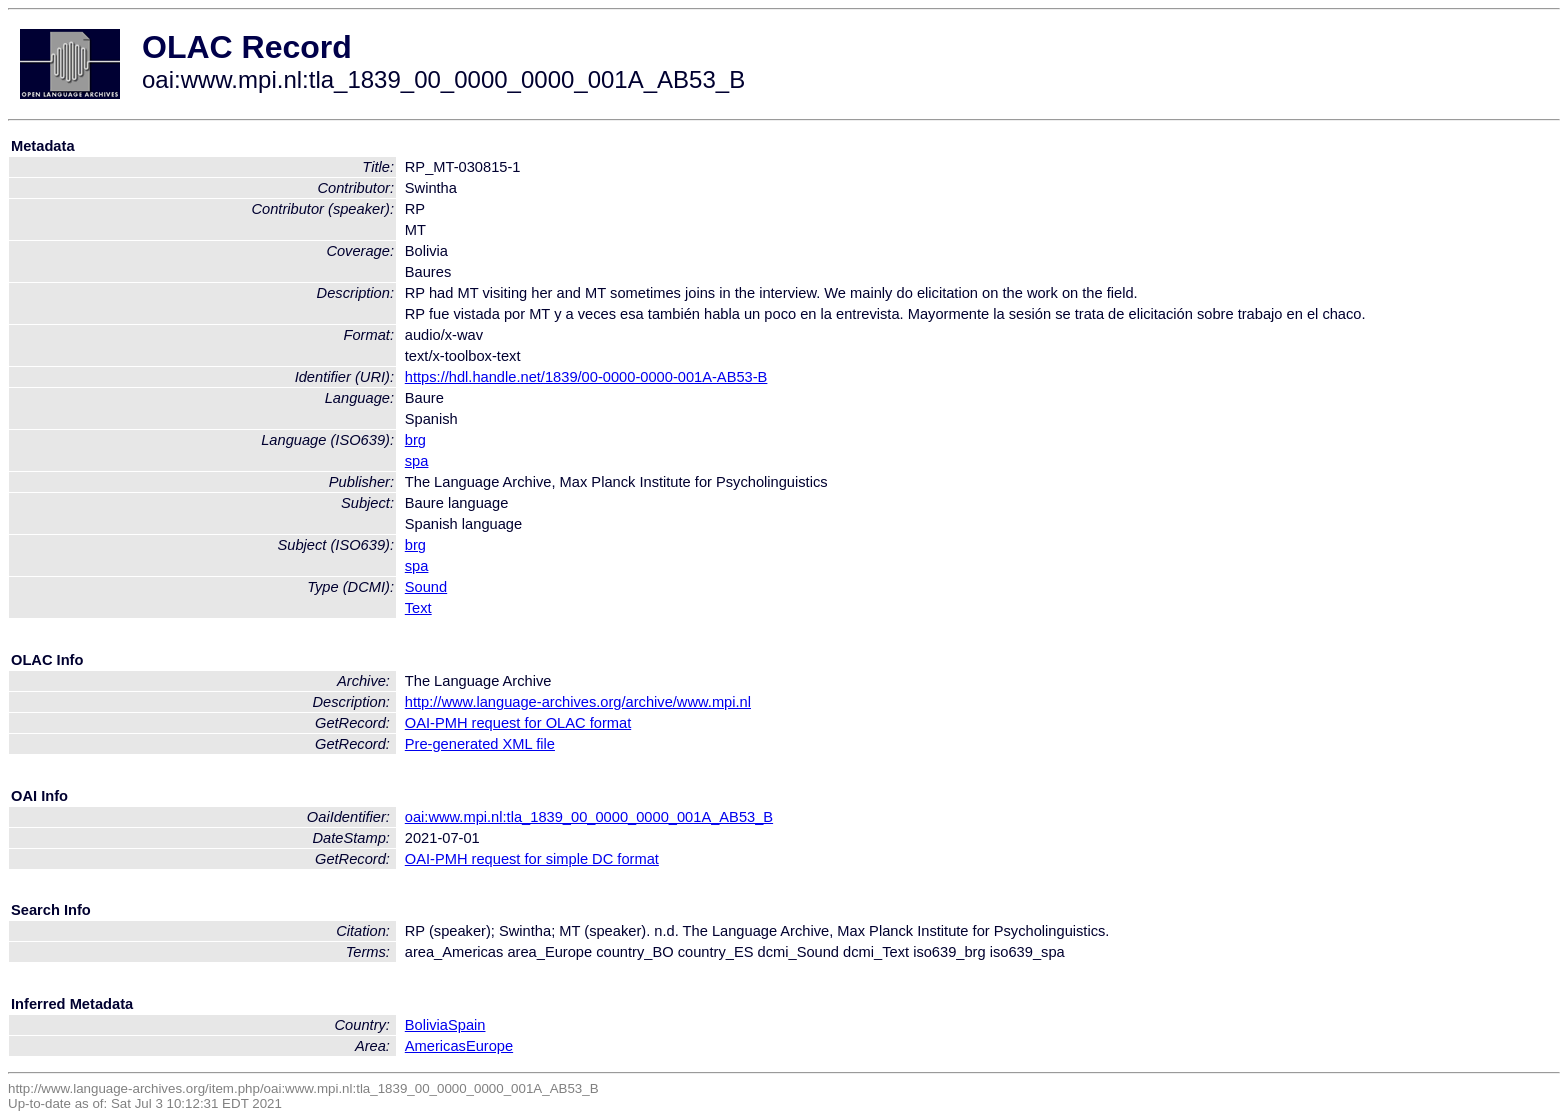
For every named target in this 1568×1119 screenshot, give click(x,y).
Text (418, 608)
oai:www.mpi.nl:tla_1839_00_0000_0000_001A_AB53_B (589, 817)
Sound (426, 587)
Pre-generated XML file (480, 744)
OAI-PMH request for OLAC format (518, 723)
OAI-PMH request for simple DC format (532, 859)
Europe (489, 1046)
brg (415, 440)
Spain (467, 1025)
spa (417, 461)
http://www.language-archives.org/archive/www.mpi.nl (578, 702)
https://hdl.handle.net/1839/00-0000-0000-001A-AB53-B (586, 377)
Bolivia (426, 1025)
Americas (435, 1046)
